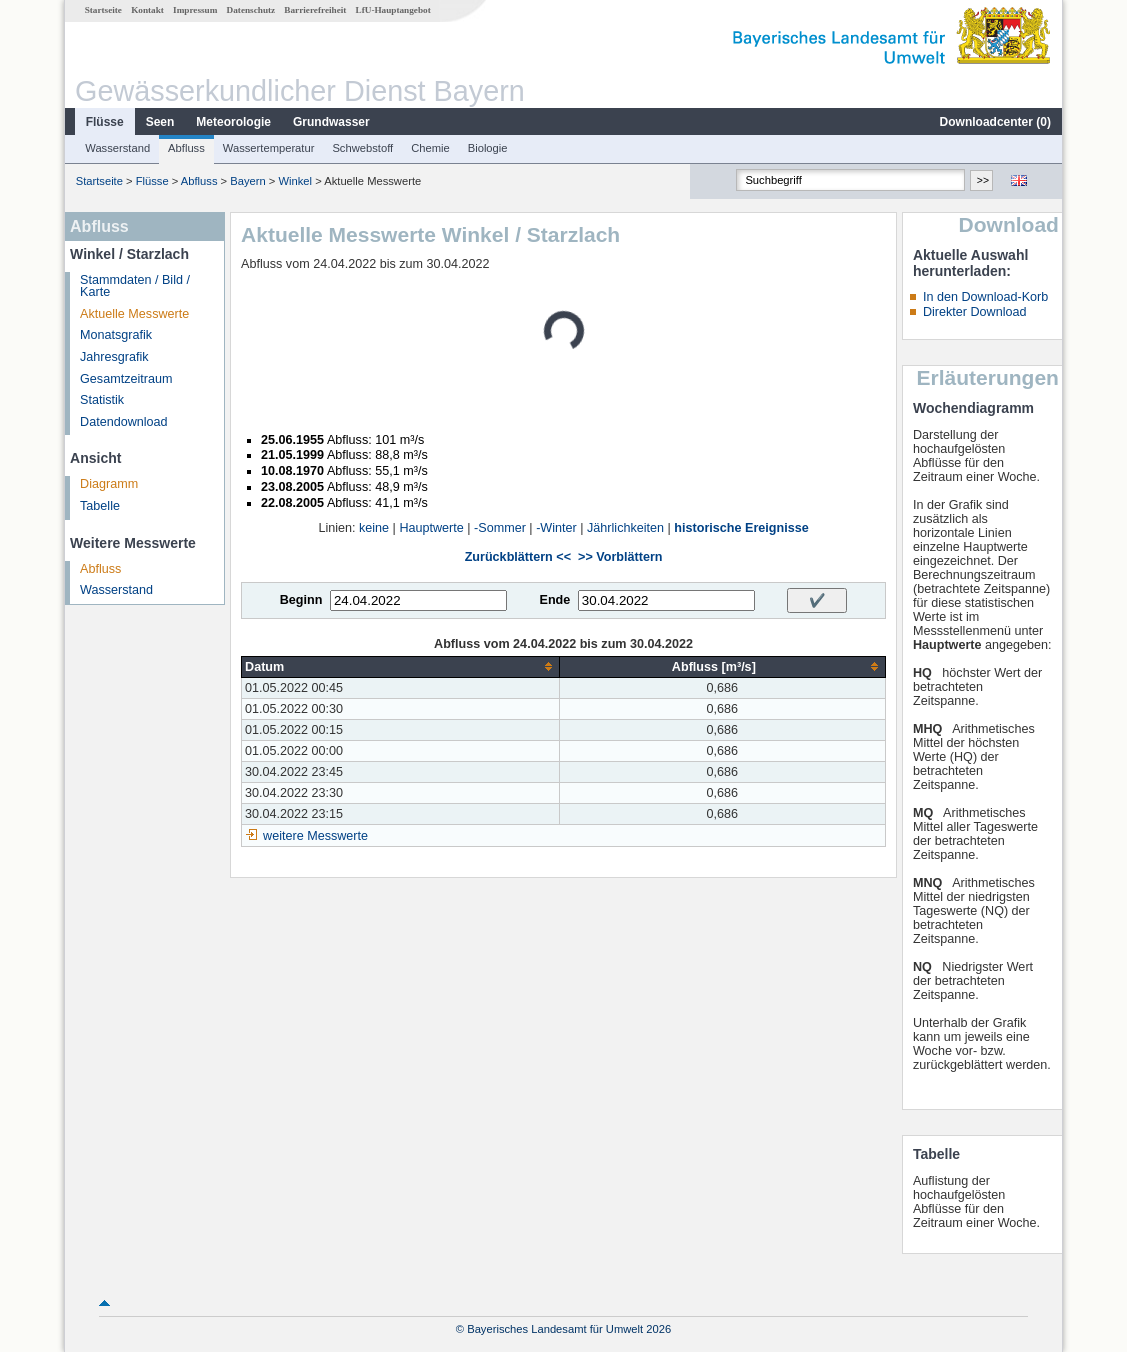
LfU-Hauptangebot (393, 10)
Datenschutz (251, 10)
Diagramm (109, 484)
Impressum (195, 10)
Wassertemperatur (269, 148)
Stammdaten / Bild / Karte (135, 286)
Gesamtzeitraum (126, 379)
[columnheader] (401, 666)
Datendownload (124, 422)
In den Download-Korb (985, 297)
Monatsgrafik (116, 335)
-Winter (556, 528)
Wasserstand (117, 148)
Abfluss (186, 148)
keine (374, 528)
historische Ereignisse (741, 528)
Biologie (488, 148)
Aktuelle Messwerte (134, 314)
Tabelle (100, 506)
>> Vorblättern (620, 557)
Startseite (103, 10)
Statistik (102, 400)
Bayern (247, 181)
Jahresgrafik (114, 357)
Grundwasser (331, 122)
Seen (160, 122)
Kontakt (147, 10)
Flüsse (105, 122)
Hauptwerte (431, 528)
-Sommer (500, 528)
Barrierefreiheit (315, 10)
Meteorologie (233, 122)
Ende (554, 600)
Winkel (296, 181)
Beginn (301, 600)
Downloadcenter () (995, 122)
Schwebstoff (362, 148)
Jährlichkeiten (625, 528)
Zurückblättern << (518, 557)
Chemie (430, 148)
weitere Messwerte (315, 836)
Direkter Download (975, 312)
